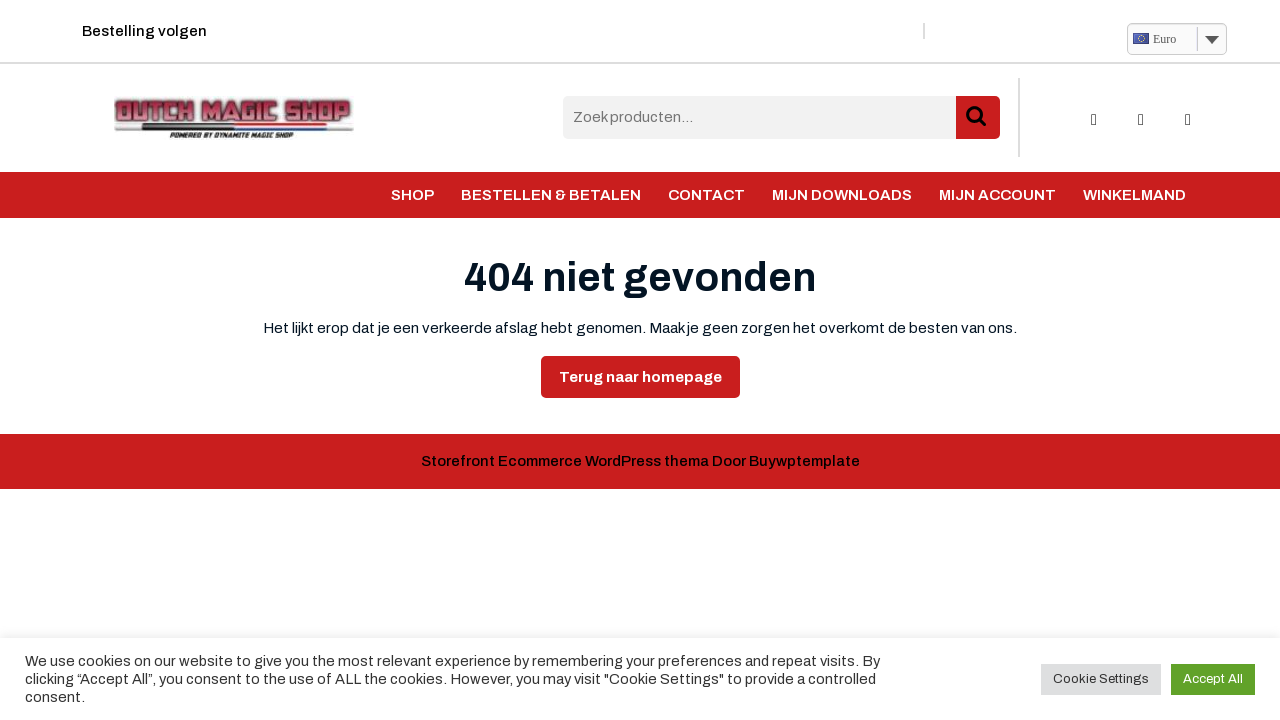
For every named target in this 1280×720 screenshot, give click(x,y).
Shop (412, 195)
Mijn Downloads (842, 195)
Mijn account (997, 195)
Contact (706, 195)
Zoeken (978, 117)
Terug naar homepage (649, 382)
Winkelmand (1134, 195)
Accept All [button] (1213, 679)
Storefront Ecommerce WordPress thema (565, 461)
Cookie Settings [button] (1101, 679)
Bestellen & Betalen (551, 195)
